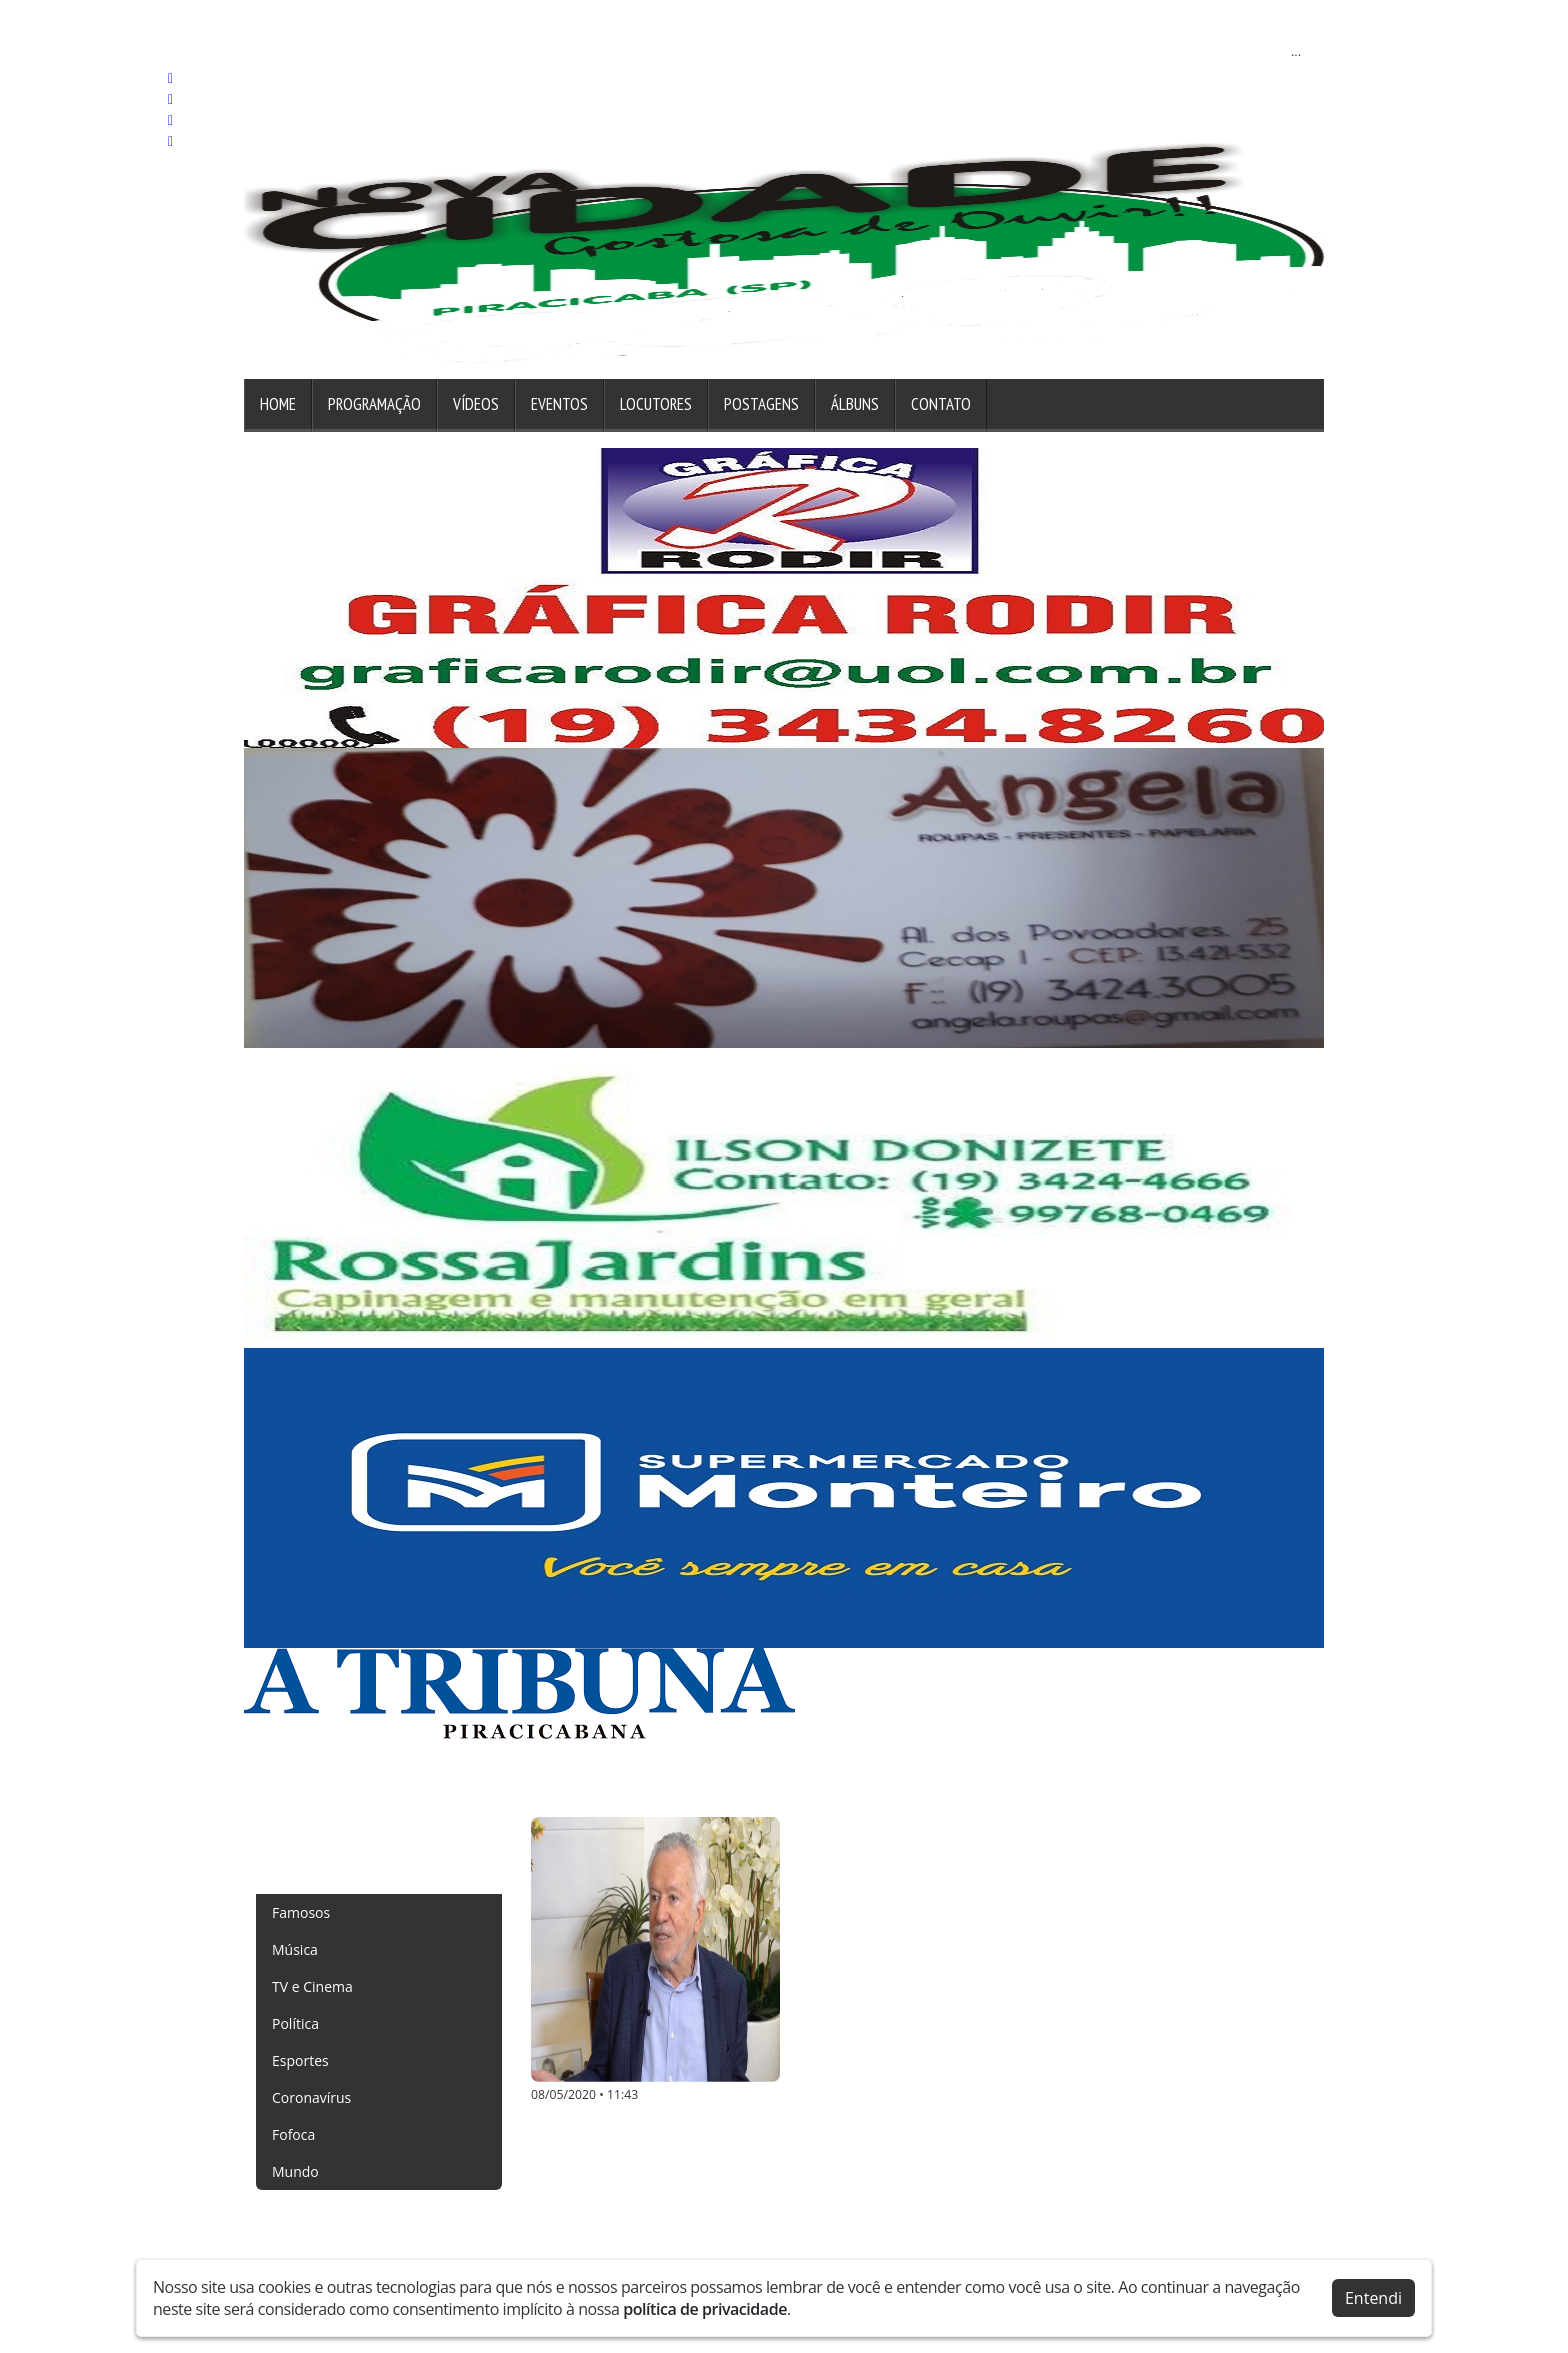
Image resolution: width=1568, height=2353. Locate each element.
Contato (941, 404)
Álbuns (855, 404)
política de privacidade (705, 2309)
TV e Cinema (312, 1986)
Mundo (295, 2171)
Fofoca (293, 2134)
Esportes (300, 2060)
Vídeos (476, 404)
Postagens (761, 404)
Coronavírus (311, 2097)
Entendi (1373, 2298)
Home (278, 404)
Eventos (559, 404)
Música (295, 1949)
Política (295, 2023)
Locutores (656, 404)
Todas (291, 1875)
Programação (374, 404)
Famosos (301, 1912)
